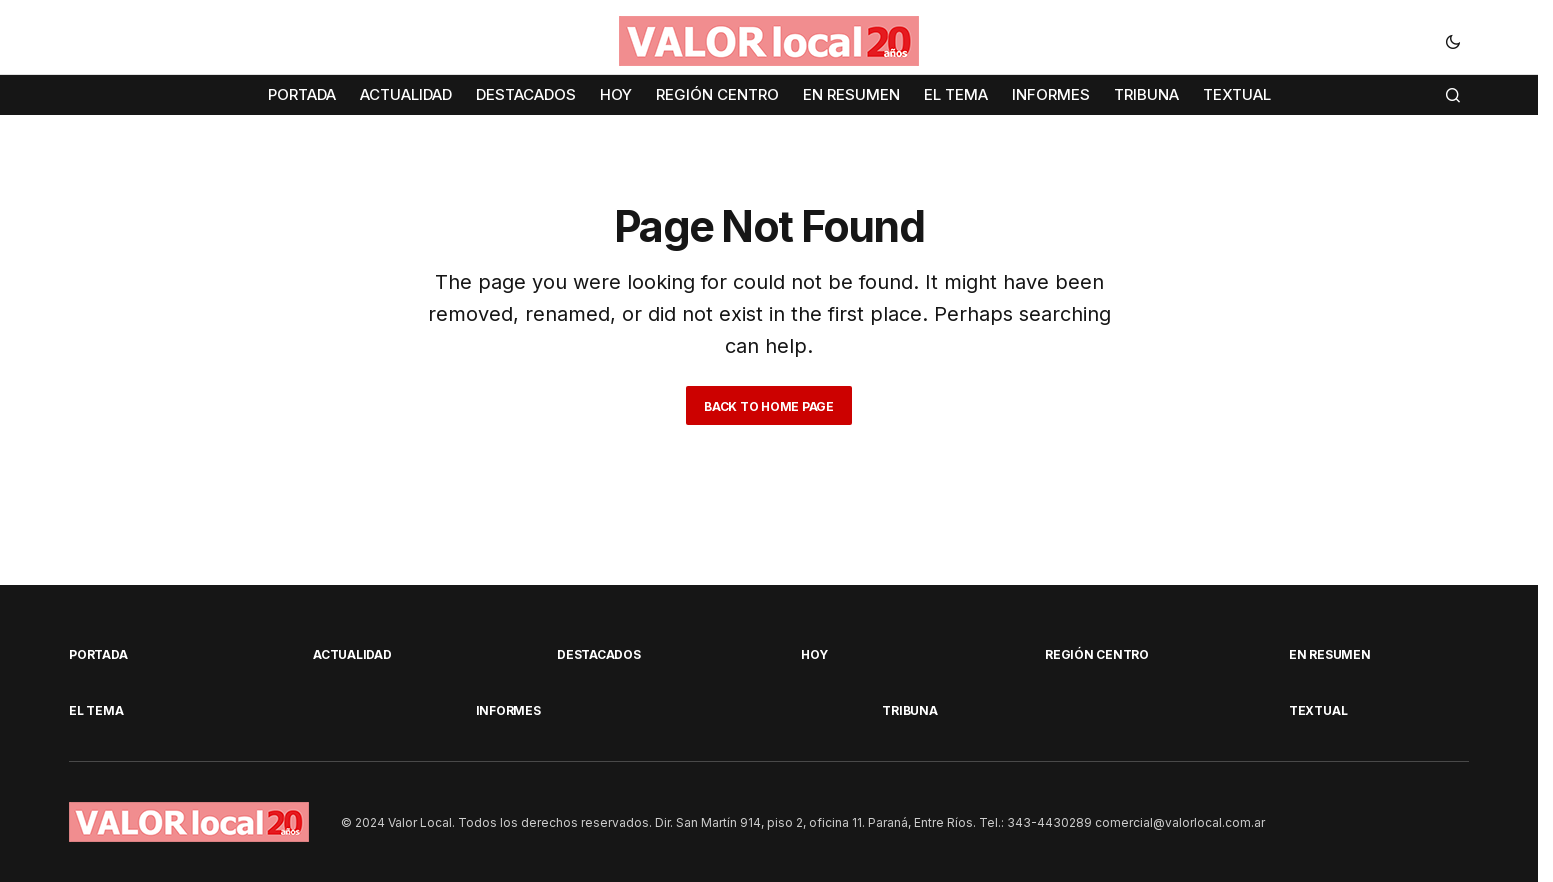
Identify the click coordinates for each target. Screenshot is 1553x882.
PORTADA (98, 654)
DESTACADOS (599, 654)
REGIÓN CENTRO (1097, 654)
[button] (1453, 41)
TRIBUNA (909, 710)
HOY (814, 654)
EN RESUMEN (1330, 654)
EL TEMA (96, 710)
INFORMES (508, 710)
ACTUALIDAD (352, 654)
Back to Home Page (769, 406)
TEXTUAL (1318, 710)
